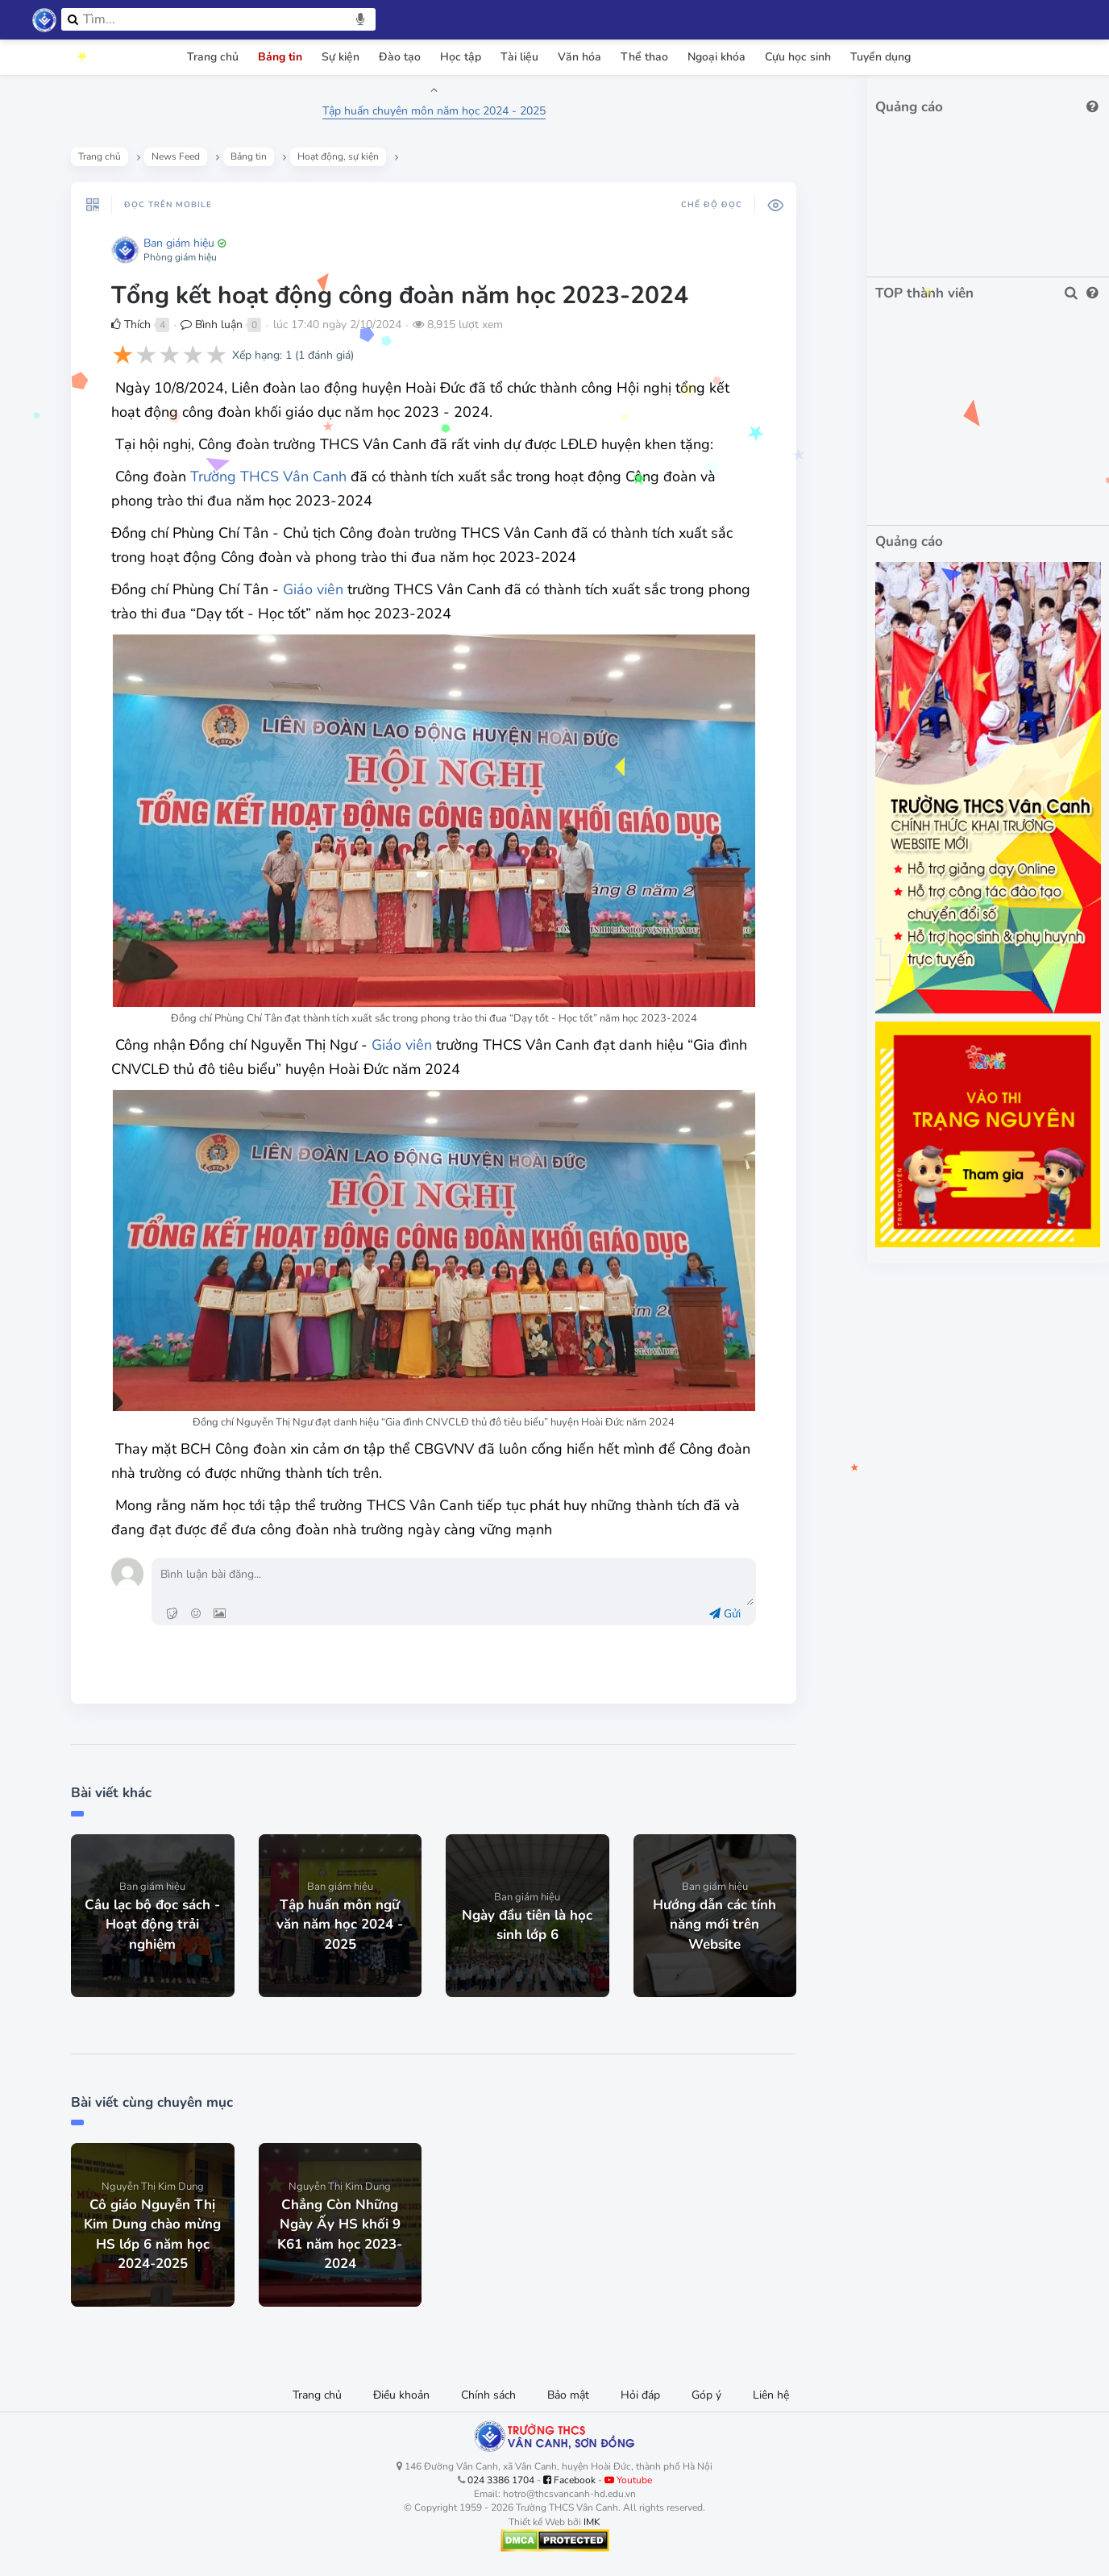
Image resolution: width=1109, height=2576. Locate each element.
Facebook (569, 2480)
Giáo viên (313, 589)
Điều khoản (401, 2395)
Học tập (460, 57)
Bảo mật (568, 2395)
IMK (592, 2522)
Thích (131, 324)
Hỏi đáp (640, 2395)
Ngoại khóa (716, 57)
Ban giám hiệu (178, 243)
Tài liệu (519, 57)
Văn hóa (579, 57)
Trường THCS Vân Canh (268, 476)
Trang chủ (213, 57)
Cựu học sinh (798, 57)
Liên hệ (771, 2395)
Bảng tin (280, 57)
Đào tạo (400, 57)
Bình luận (212, 324)
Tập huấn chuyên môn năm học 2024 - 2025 (434, 111)
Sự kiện (340, 57)
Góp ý (706, 2395)
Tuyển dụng (880, 57)
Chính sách (488, 2395)
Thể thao (644, 57)
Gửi (725, 1613)
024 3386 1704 (500, 2480)
